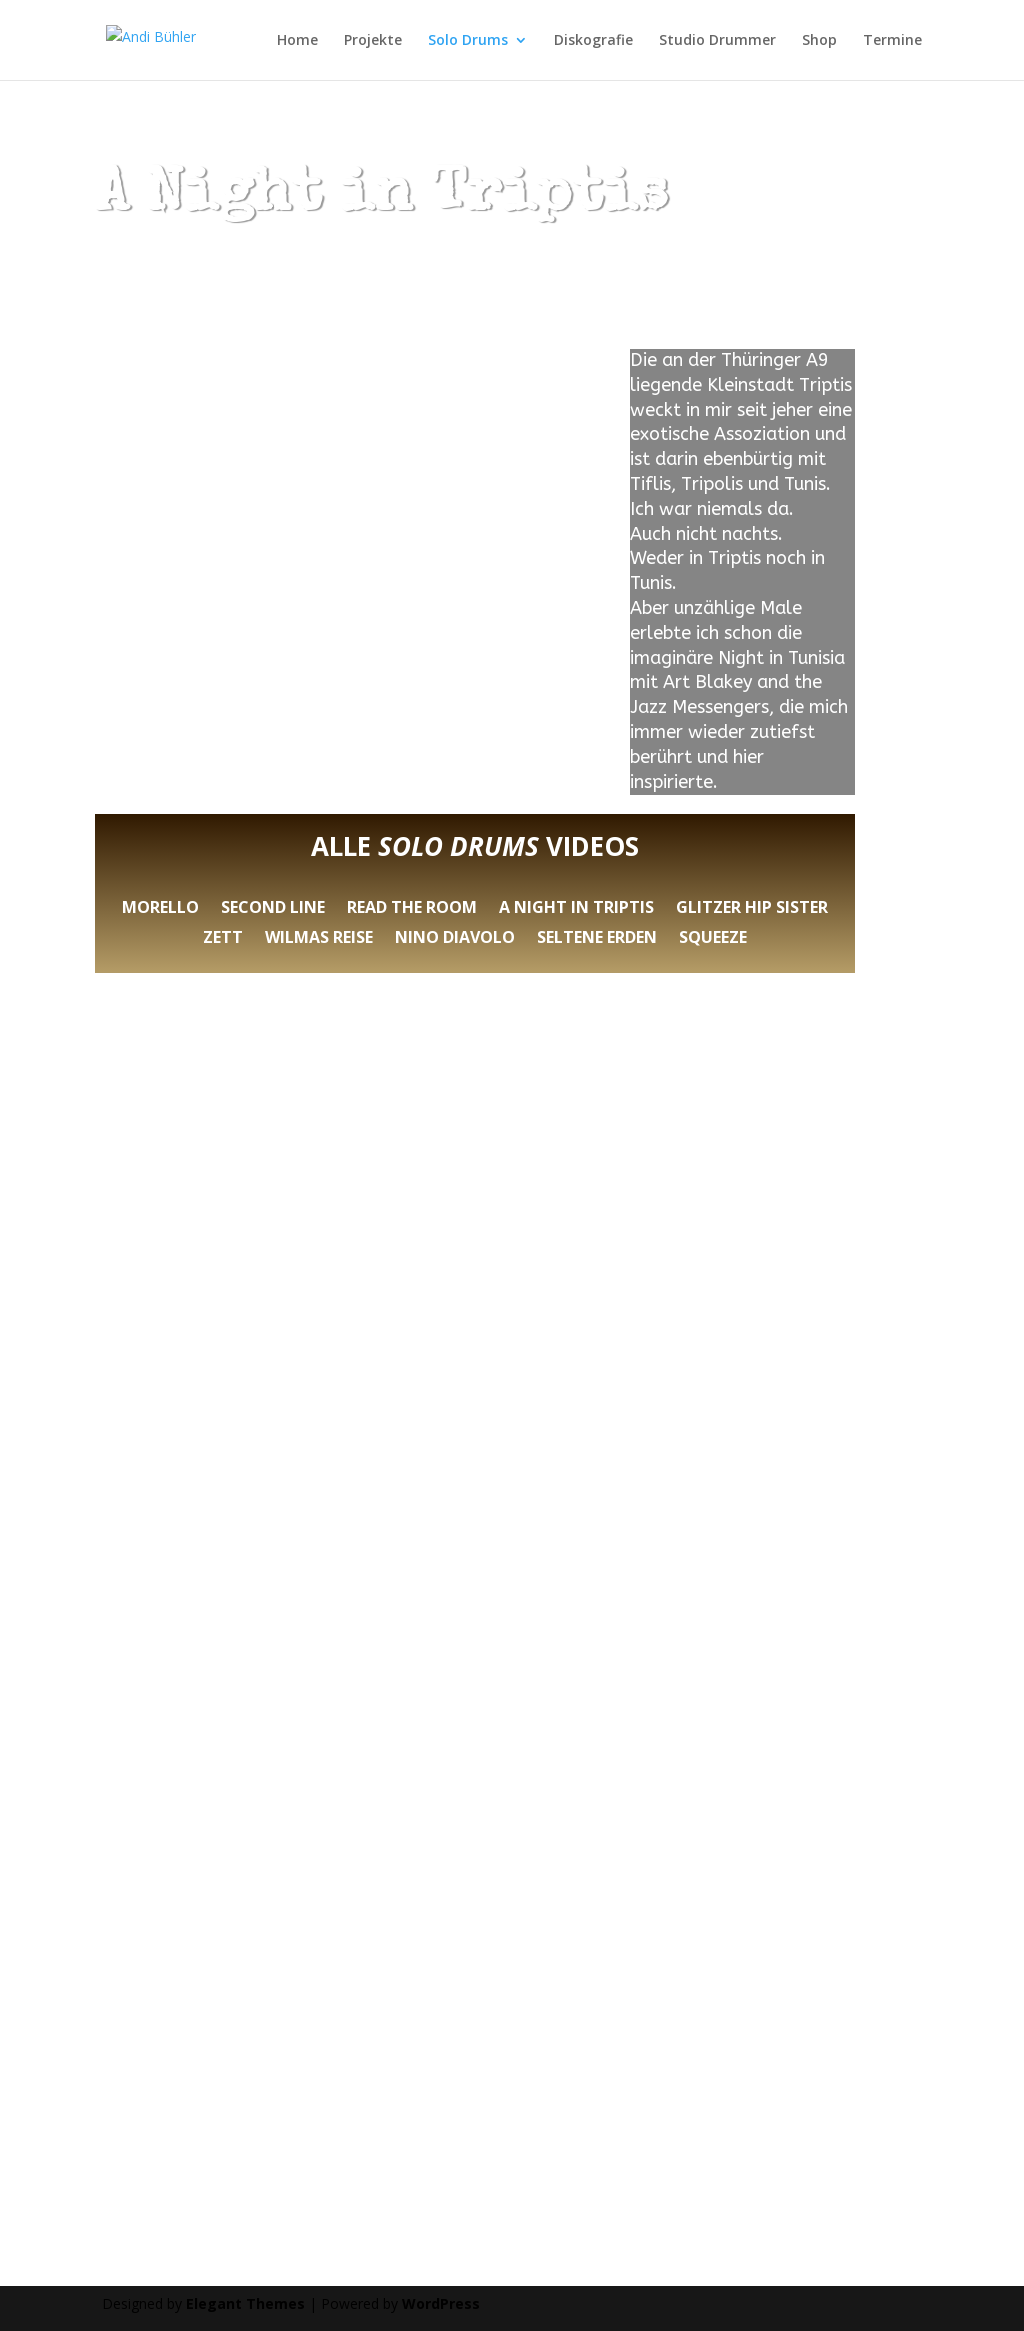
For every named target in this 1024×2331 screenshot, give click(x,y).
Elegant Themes (245, 2303)
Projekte (373, 41)
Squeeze (713, 939)
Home (297, 41)
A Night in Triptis (576, 909)
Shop (819, 41)
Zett (223, 939)
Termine (892, 41)
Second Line (273, 909)
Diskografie (593, 41)
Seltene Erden (597, 939)
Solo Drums (468, 41)
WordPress (441, 2303)
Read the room (412, 909)
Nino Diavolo (455, 939)
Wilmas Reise (319, 939)
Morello (160, 909)
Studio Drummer (717, 41)
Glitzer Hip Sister (752, 909)
